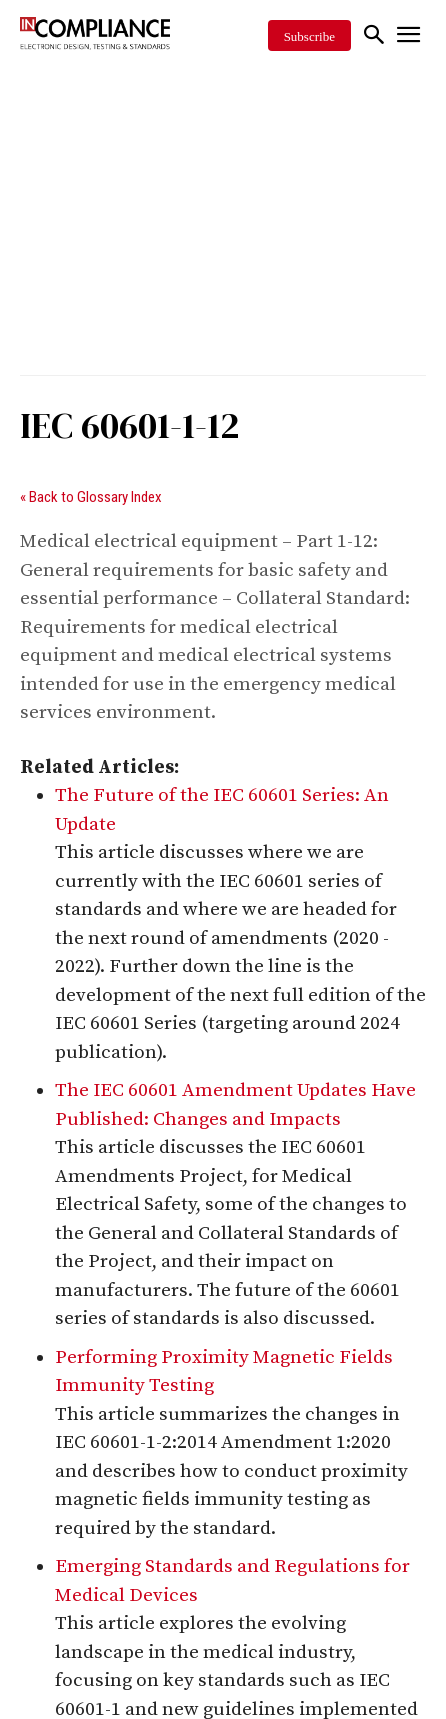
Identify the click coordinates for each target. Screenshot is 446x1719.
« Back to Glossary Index (91, 497)
